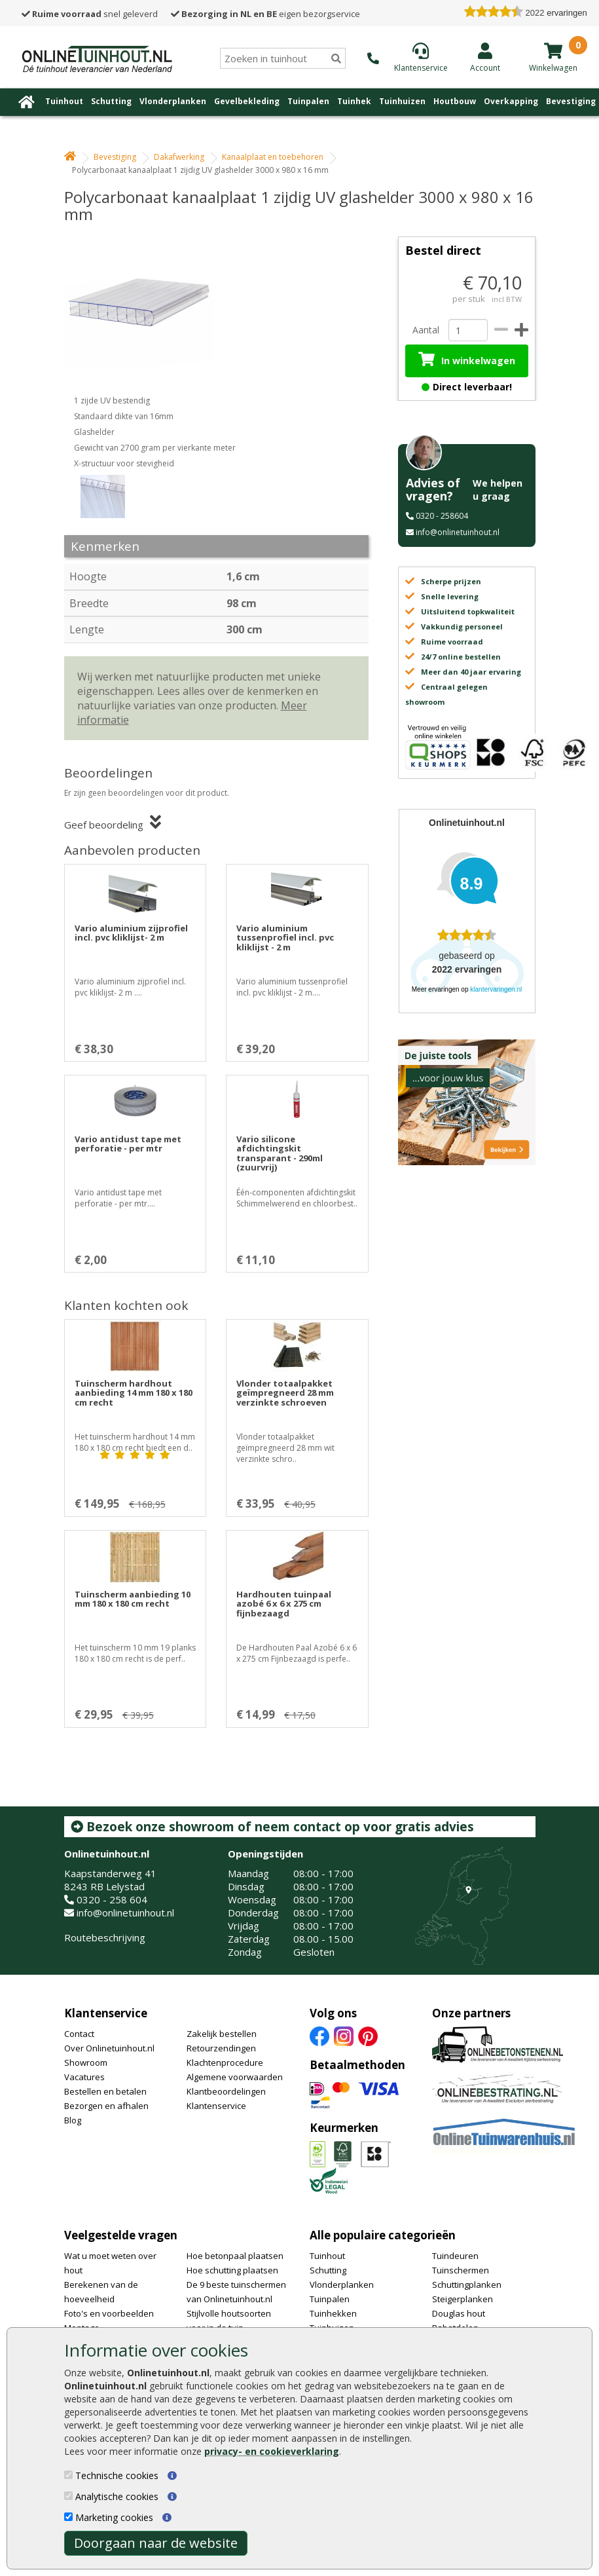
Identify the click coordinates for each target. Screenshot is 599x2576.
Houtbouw (454, 101)
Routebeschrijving (104, 1937)
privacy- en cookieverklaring (271, 2451)
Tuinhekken (333, 2313)
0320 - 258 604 (112, 1899)
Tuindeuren (455, 2256)
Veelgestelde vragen (120, 2235)
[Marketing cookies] (68, 2516)
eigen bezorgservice (265, 14)
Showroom (85, 2062)
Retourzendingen (221, 2048)
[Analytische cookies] (68, 2496)
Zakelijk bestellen (222, 2034)
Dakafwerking (179, 156)
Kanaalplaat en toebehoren (272, 156)
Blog (72, 2120)
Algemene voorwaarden (235, 2077)
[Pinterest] (368, 2035)
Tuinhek (354, 101)
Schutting (111, 101)
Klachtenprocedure (225, 2062)
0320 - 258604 (442, 515)
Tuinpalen (308, 101)
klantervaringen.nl (496, 989)
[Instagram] (344, 2035)
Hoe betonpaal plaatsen (235, 2256)
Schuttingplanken (466, 2284)
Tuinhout (64, 101)
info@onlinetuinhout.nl (457, 532)
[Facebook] (319, 2035)
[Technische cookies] (68, 2475)
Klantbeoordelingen (226, 2091)
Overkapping (511, 101)
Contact (79, 2034)
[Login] (485, 57)
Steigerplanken (462, 2299)
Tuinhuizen (402, 101)
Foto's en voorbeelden (109, 2313)
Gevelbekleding (247, 101)
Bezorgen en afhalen (106, 2106)
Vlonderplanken (172, 101)
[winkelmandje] (553, 50)
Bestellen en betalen (105, 2091)
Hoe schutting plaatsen (232, 2270)
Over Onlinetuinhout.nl (109, 2048)
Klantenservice (105, 2013)
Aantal (425, 330)
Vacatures (84, 2077)
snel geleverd (90, 14)
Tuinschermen (460, 2270)
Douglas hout (458, 2313)
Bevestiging (571, 101)
